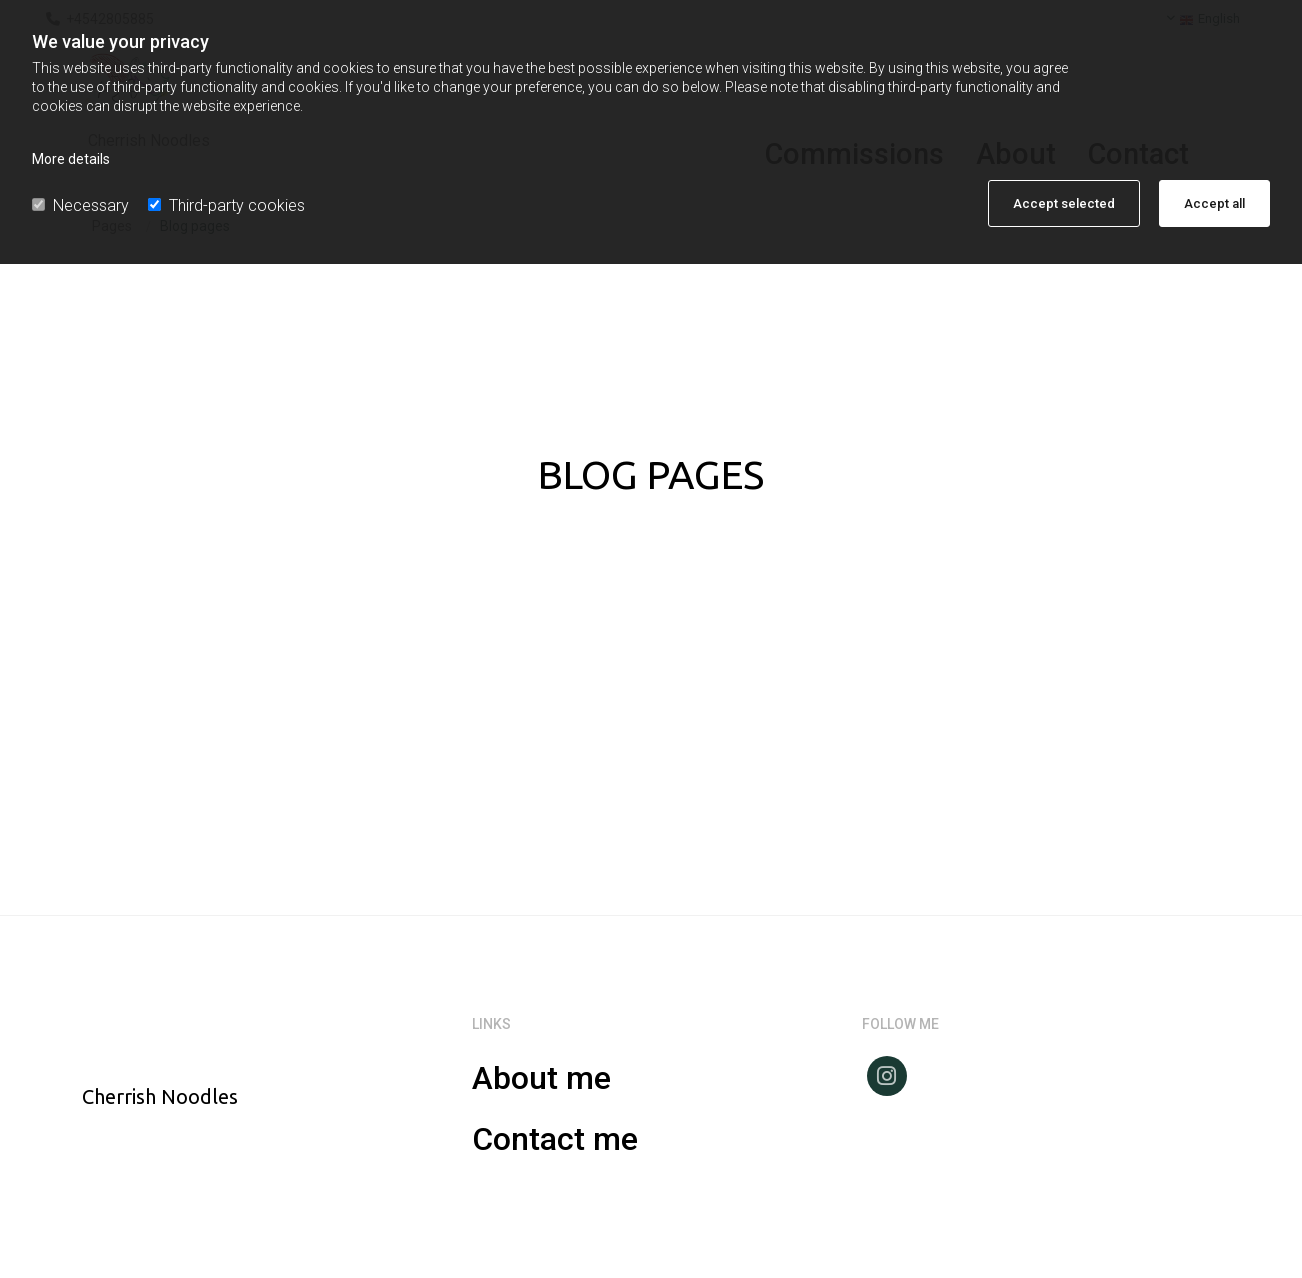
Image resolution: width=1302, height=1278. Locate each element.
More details (71, 159)
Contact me (555, 1139)
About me (541, 1078)
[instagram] (887, 1076)
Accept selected (1064, 203)
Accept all (1214, 203)
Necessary (80, 205)
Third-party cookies (226, 205)
